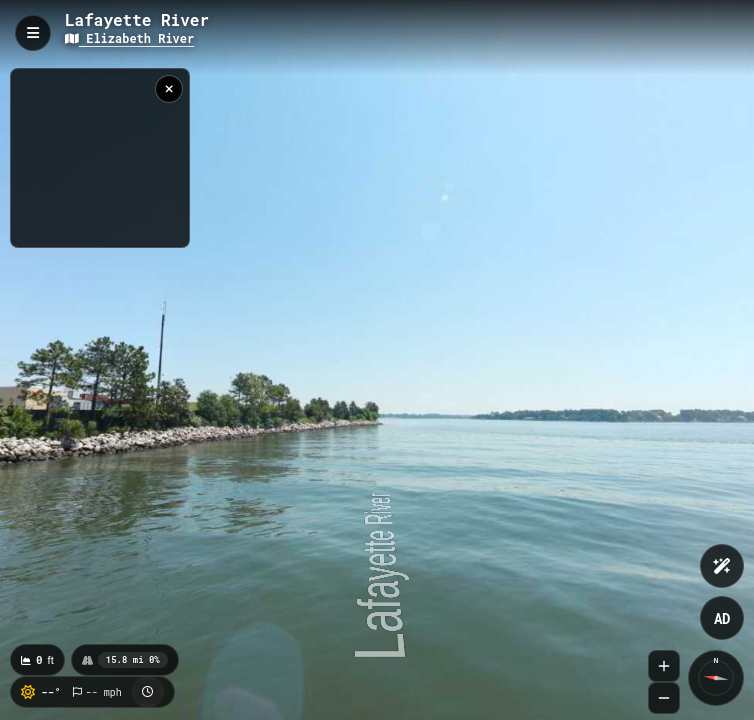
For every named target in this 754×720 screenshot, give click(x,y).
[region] (100, 158)
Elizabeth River (129, 38)
